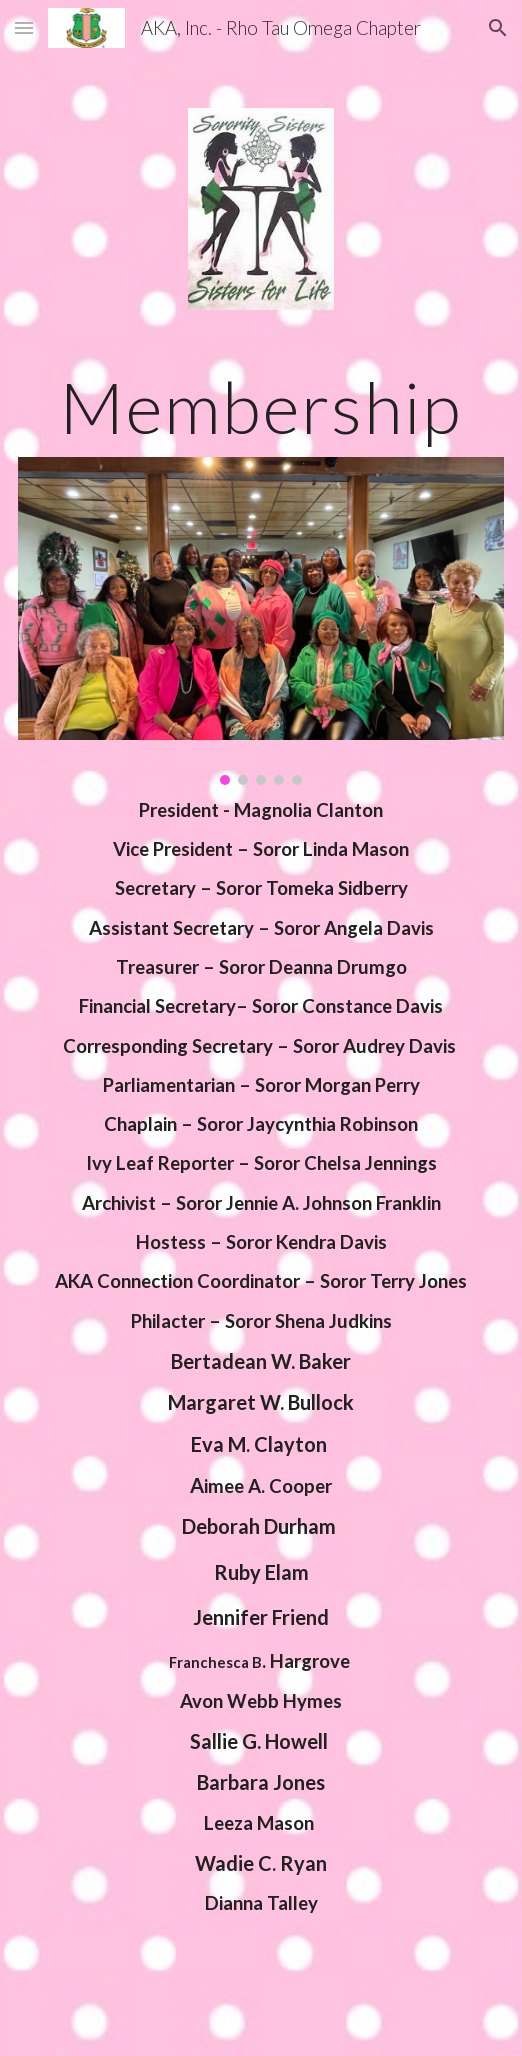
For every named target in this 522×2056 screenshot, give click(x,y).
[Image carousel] (261, 621)
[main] (261, 407)
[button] (24, 27)
